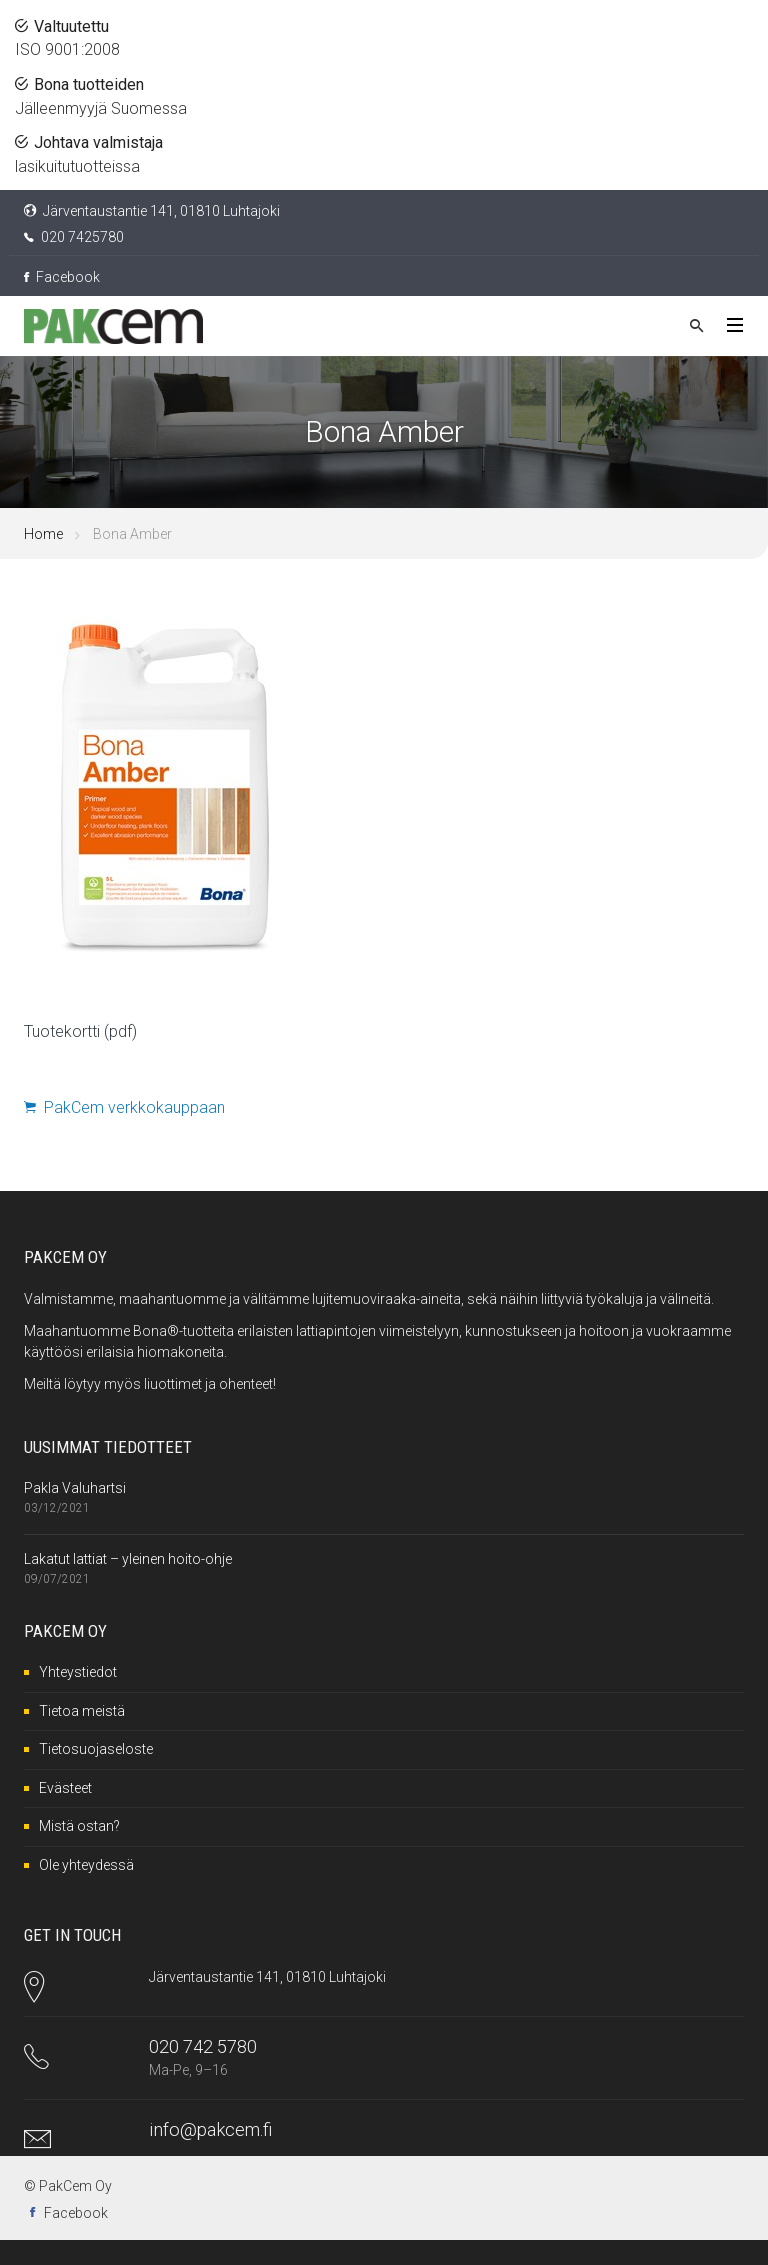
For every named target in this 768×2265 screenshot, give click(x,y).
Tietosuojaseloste (96, 1749)
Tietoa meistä (82, 1711)
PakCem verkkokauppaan (124, 1107)
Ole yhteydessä (86, 1865)
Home (43, 534)
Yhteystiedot (78, 1672)
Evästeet (65, 1788)
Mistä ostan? (79, 1826)
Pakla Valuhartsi (75, 1488)
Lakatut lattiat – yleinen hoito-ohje (128, 1559)
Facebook (62, 277)
